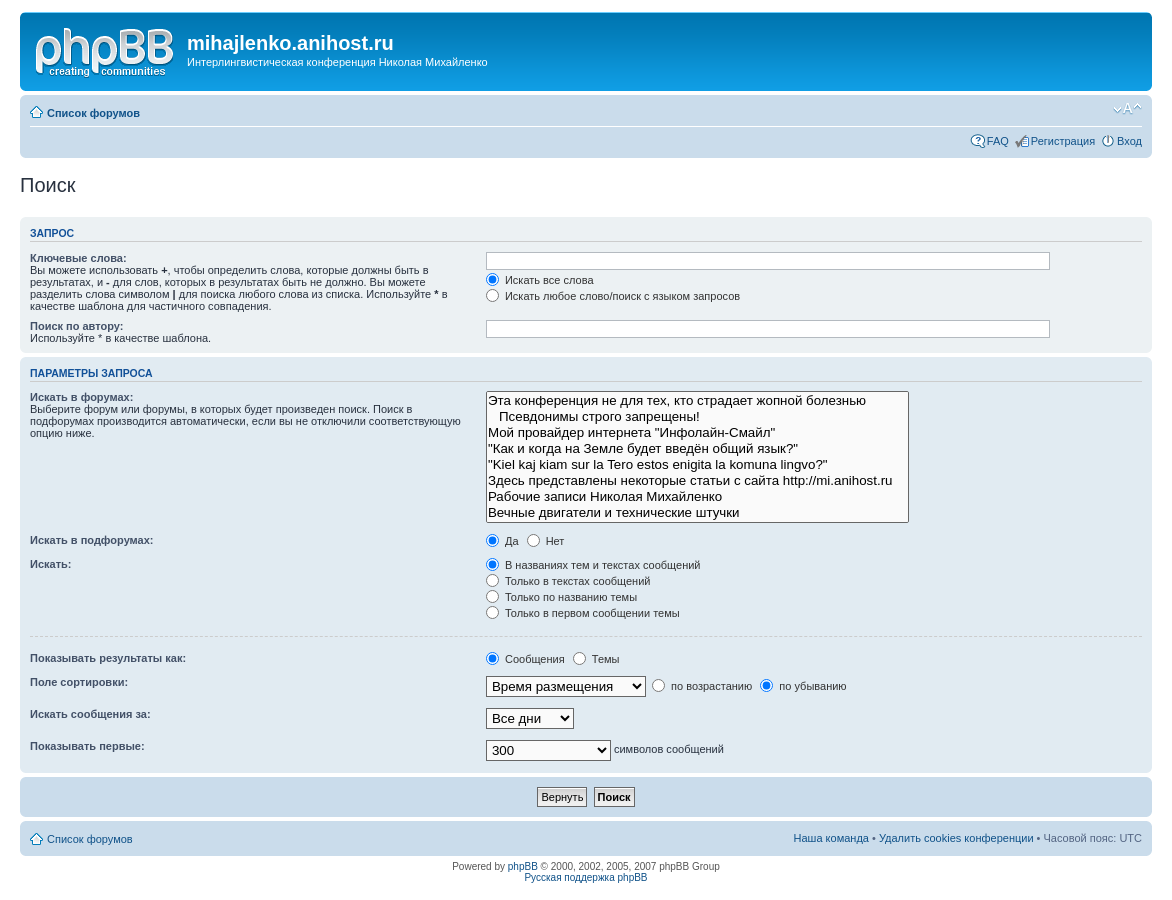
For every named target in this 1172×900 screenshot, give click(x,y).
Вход (1129, 141)
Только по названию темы (561, 597)
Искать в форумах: (81, 397)
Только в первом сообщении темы (583, 613)
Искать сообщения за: (90, 714)
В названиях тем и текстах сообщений (593, 565)
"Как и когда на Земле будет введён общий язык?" (697, 449)
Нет (546, 541)
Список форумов (93, 113)
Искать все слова (540, 280)
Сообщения (525, 659)
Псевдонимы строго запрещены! (697, 417)
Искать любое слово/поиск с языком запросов (613, 296)
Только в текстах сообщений (568, 581)
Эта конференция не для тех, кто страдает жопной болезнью (697, 401)
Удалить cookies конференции (956, 838)
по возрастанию (702, 686)
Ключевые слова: (78, 258)
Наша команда (831, 838)
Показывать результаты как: (108, 658)
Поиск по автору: (76, 326)
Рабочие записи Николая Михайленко (697, 497)
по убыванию (803, 686)
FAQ (998, 141)
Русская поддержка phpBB (585, 877)
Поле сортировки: (79, 682)
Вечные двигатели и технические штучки (697, 513)
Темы (596, 659)
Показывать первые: (87, 746)
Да (502, 541)
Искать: (50, 564)
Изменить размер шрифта (1127, 109)
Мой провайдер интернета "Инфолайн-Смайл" (697, 433)
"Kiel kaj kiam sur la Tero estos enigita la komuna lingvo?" (697, 465)
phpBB (523, 866)
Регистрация (1063, 141)
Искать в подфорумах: (92, 540)
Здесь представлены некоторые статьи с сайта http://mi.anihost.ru (697, 481)
